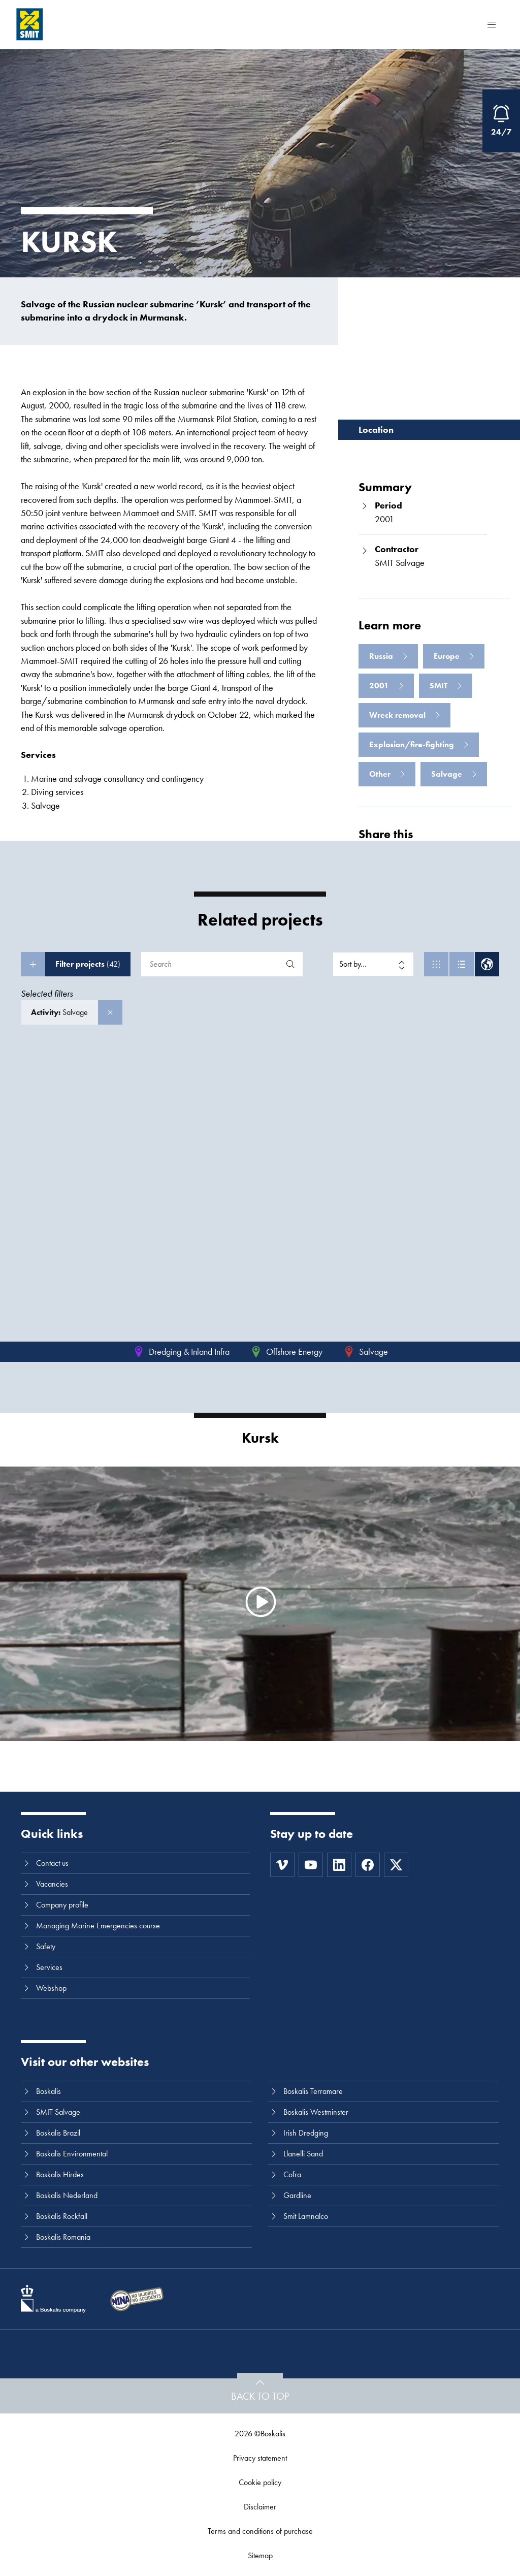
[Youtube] (311, 1865)
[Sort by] (373, 964)
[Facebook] (367, 1865)
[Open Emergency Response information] (501, 120)
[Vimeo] (282, 1865)
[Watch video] (260, 1602)
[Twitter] (396, 1865)
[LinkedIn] (339, 1865)
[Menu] (491, 24)
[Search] (210, 964)
